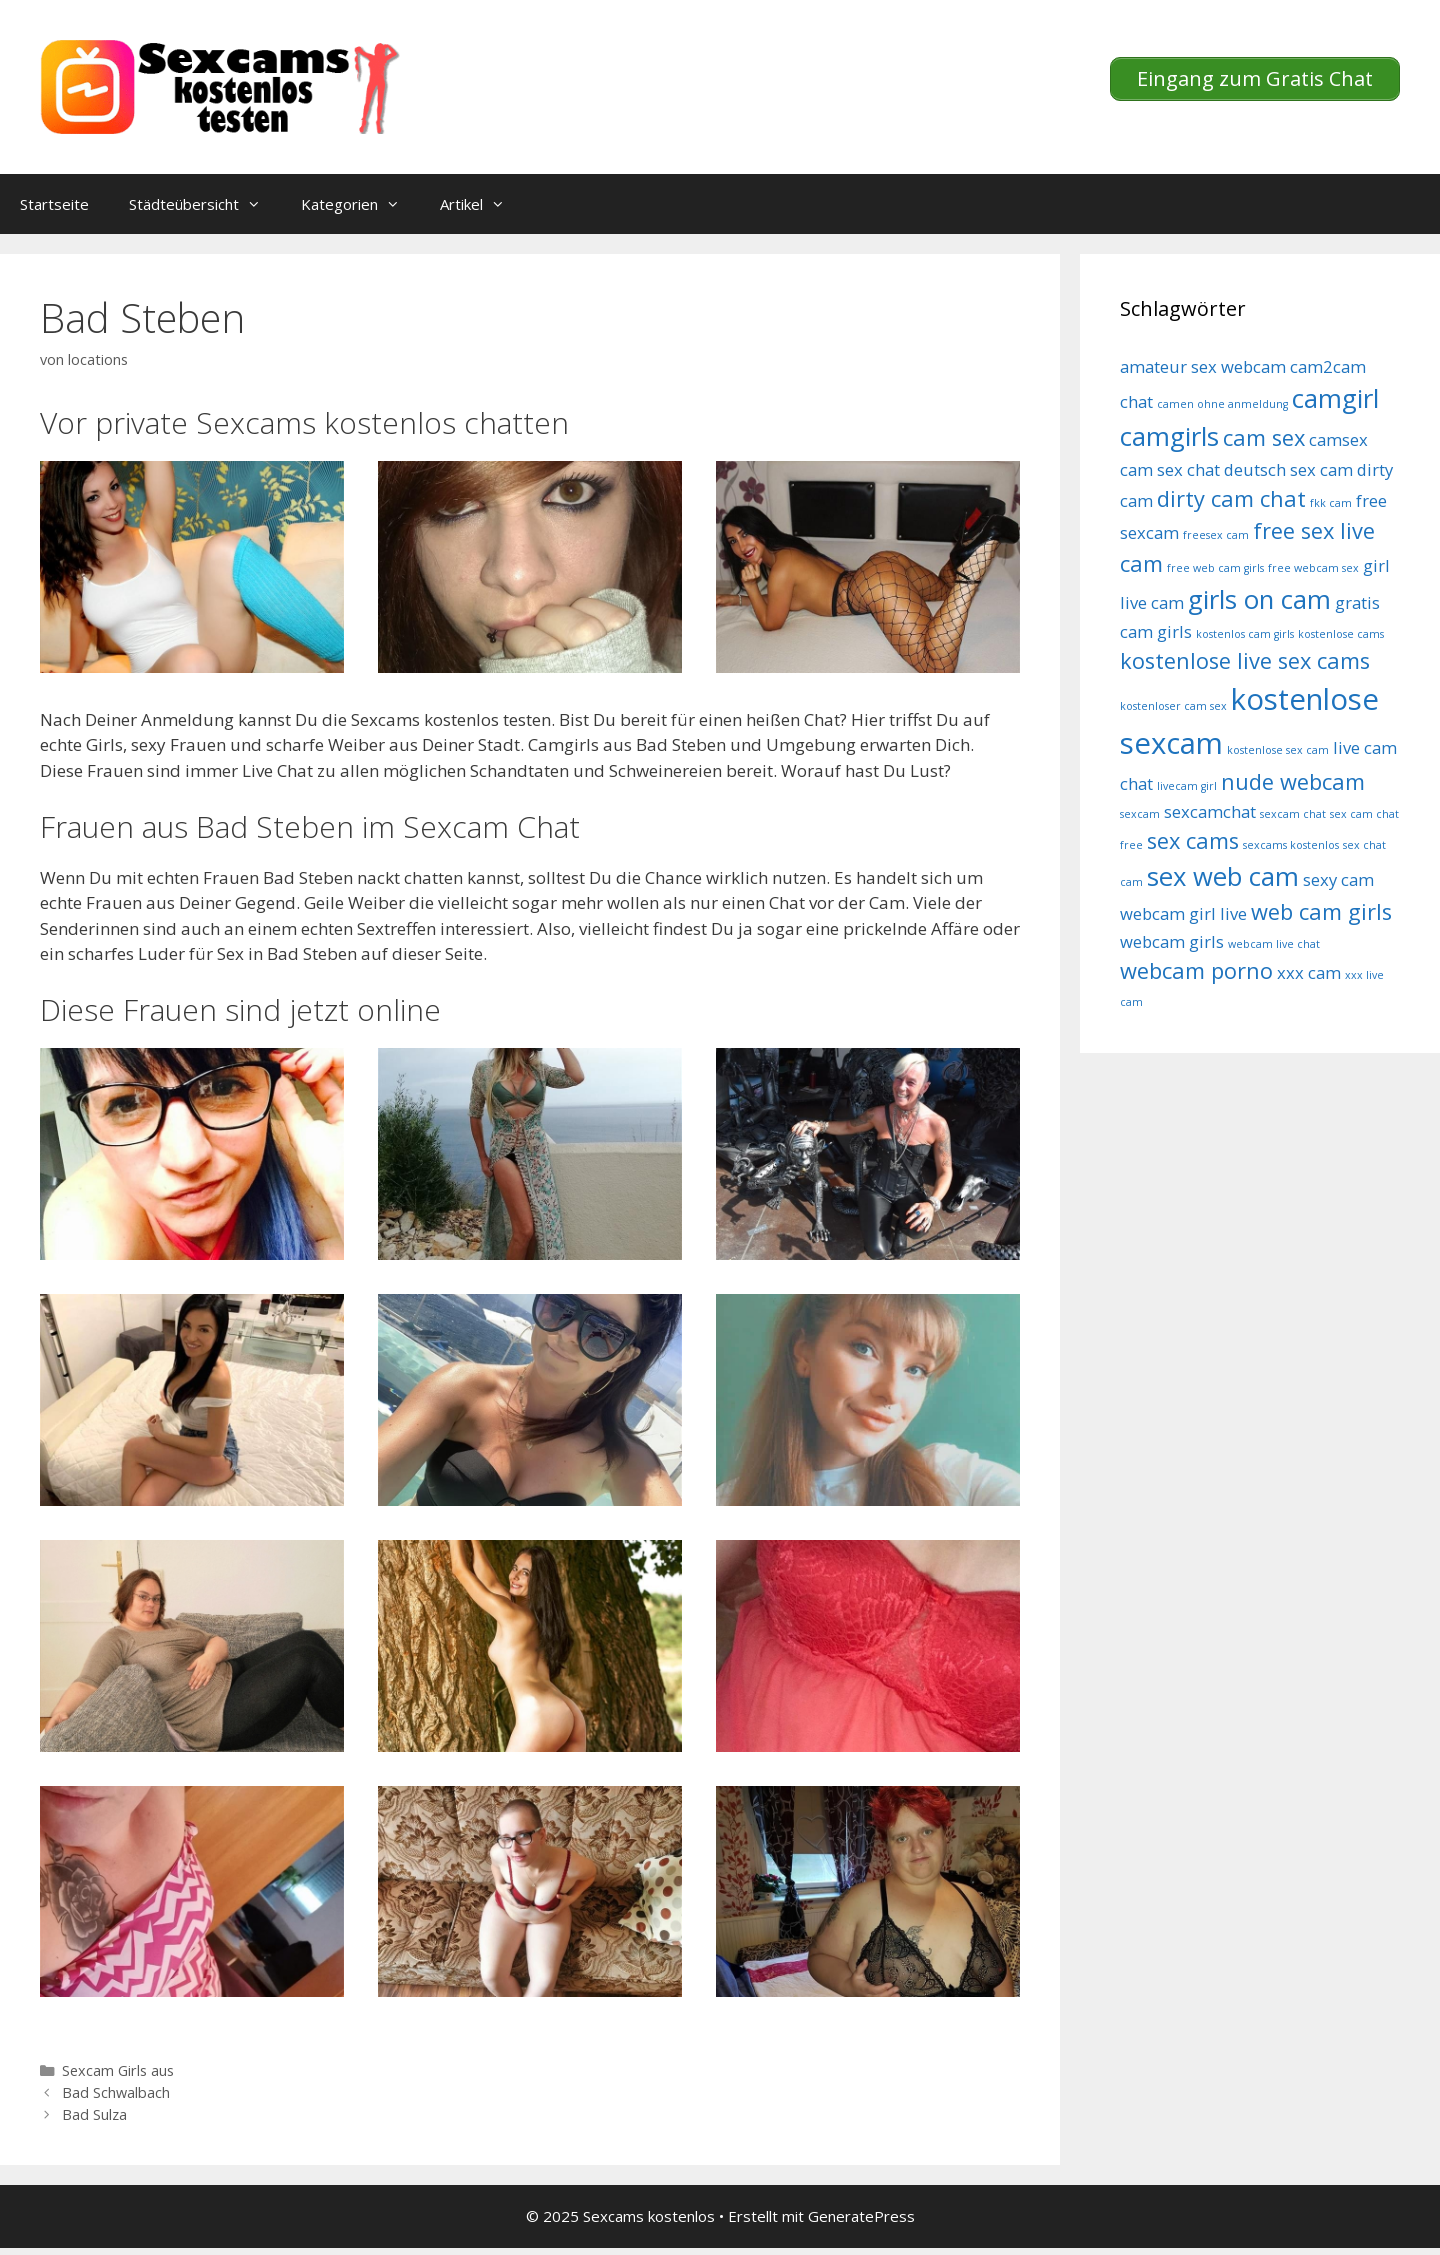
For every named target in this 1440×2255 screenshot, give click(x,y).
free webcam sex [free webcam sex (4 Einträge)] (1313, 568)
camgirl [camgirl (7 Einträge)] (1335, 398)
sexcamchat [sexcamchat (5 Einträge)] (1210, 811)
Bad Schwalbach (116, 2092)
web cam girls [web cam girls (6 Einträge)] (1321, 911)
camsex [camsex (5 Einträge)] (1338, 439)
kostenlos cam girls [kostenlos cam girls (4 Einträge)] (1245, 634)
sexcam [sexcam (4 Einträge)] (1140, 814)
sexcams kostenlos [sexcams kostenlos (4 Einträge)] (1291, 845)
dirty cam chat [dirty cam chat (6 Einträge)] (1231, 498)
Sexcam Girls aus (118, 2070)
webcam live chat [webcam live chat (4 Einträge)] (1274, 944)
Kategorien (360, 204)
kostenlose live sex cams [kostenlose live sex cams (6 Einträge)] (1245, 660)
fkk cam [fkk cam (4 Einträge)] (1331, 503)
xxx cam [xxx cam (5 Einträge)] (1309, 972)
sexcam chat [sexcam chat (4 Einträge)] (1293, 814)
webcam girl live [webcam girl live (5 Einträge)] (1183, 913)
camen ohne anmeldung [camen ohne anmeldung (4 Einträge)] (1222, 404)
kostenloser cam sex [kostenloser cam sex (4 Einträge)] (1173, 706)
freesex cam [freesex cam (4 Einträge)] (1216, 535)
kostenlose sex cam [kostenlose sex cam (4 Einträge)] (1278, 750)
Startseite (54, 204)
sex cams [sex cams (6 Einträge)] (1193, 840)
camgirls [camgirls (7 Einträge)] (1169, 436)
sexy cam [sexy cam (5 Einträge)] (1338, 879)
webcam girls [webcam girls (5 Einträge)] (1172, 941)
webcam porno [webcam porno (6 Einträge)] (1196, 970)
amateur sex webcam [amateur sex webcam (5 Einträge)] (1203, 366)
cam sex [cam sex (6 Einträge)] (1264, 437)
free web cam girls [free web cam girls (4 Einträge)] (1215, 568)
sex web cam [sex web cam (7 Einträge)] (1223, 876)
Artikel (482, 204)
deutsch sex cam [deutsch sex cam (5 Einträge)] (1288, 469)
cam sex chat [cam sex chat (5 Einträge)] (1170, 469)
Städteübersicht (205, 204)
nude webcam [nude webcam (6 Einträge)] (1293, 781)
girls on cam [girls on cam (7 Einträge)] (1259, 599)
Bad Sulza (94, 2114)
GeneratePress (861, 2216)
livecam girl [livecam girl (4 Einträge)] (1187, 786)
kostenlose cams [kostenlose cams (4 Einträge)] (1341, 634)
